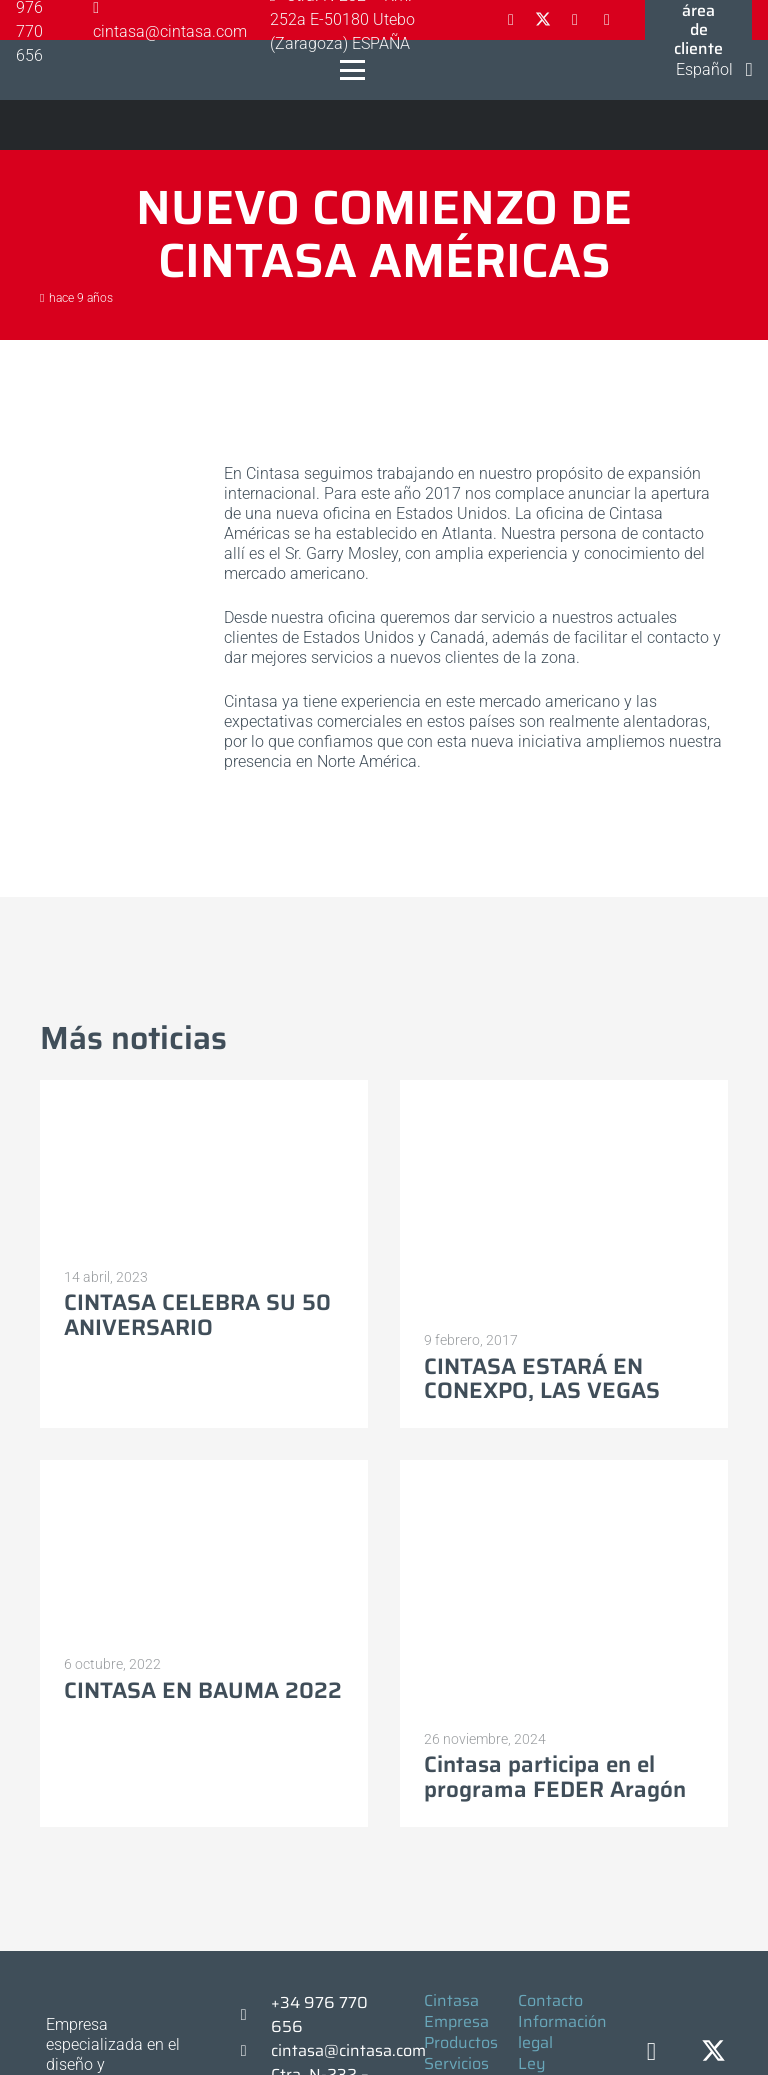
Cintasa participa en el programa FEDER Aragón (555, 1778)
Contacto (550, 2000)
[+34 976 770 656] (253, 2015)
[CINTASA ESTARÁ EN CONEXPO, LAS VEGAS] (564, 1198)
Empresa (456, 2021)
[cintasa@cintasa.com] (253, 2051)
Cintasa (451, 2000)
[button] (352, 70)
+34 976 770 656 (319, 2014)
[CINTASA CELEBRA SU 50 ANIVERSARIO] (204, 1167)
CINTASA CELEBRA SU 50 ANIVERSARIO (197, 1316)
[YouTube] (607, 20)
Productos (461, 2042)
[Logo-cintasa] (35, 70)
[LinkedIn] (575, 20)
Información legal (562, 2032)
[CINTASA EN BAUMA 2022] (204, 1550)
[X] (543, 20)
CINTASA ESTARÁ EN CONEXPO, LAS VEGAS (542, 1379)
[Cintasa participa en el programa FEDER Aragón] (564, 1588)
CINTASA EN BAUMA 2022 (203, 1690)
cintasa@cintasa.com (348, 2050)
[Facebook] (511, 20)
